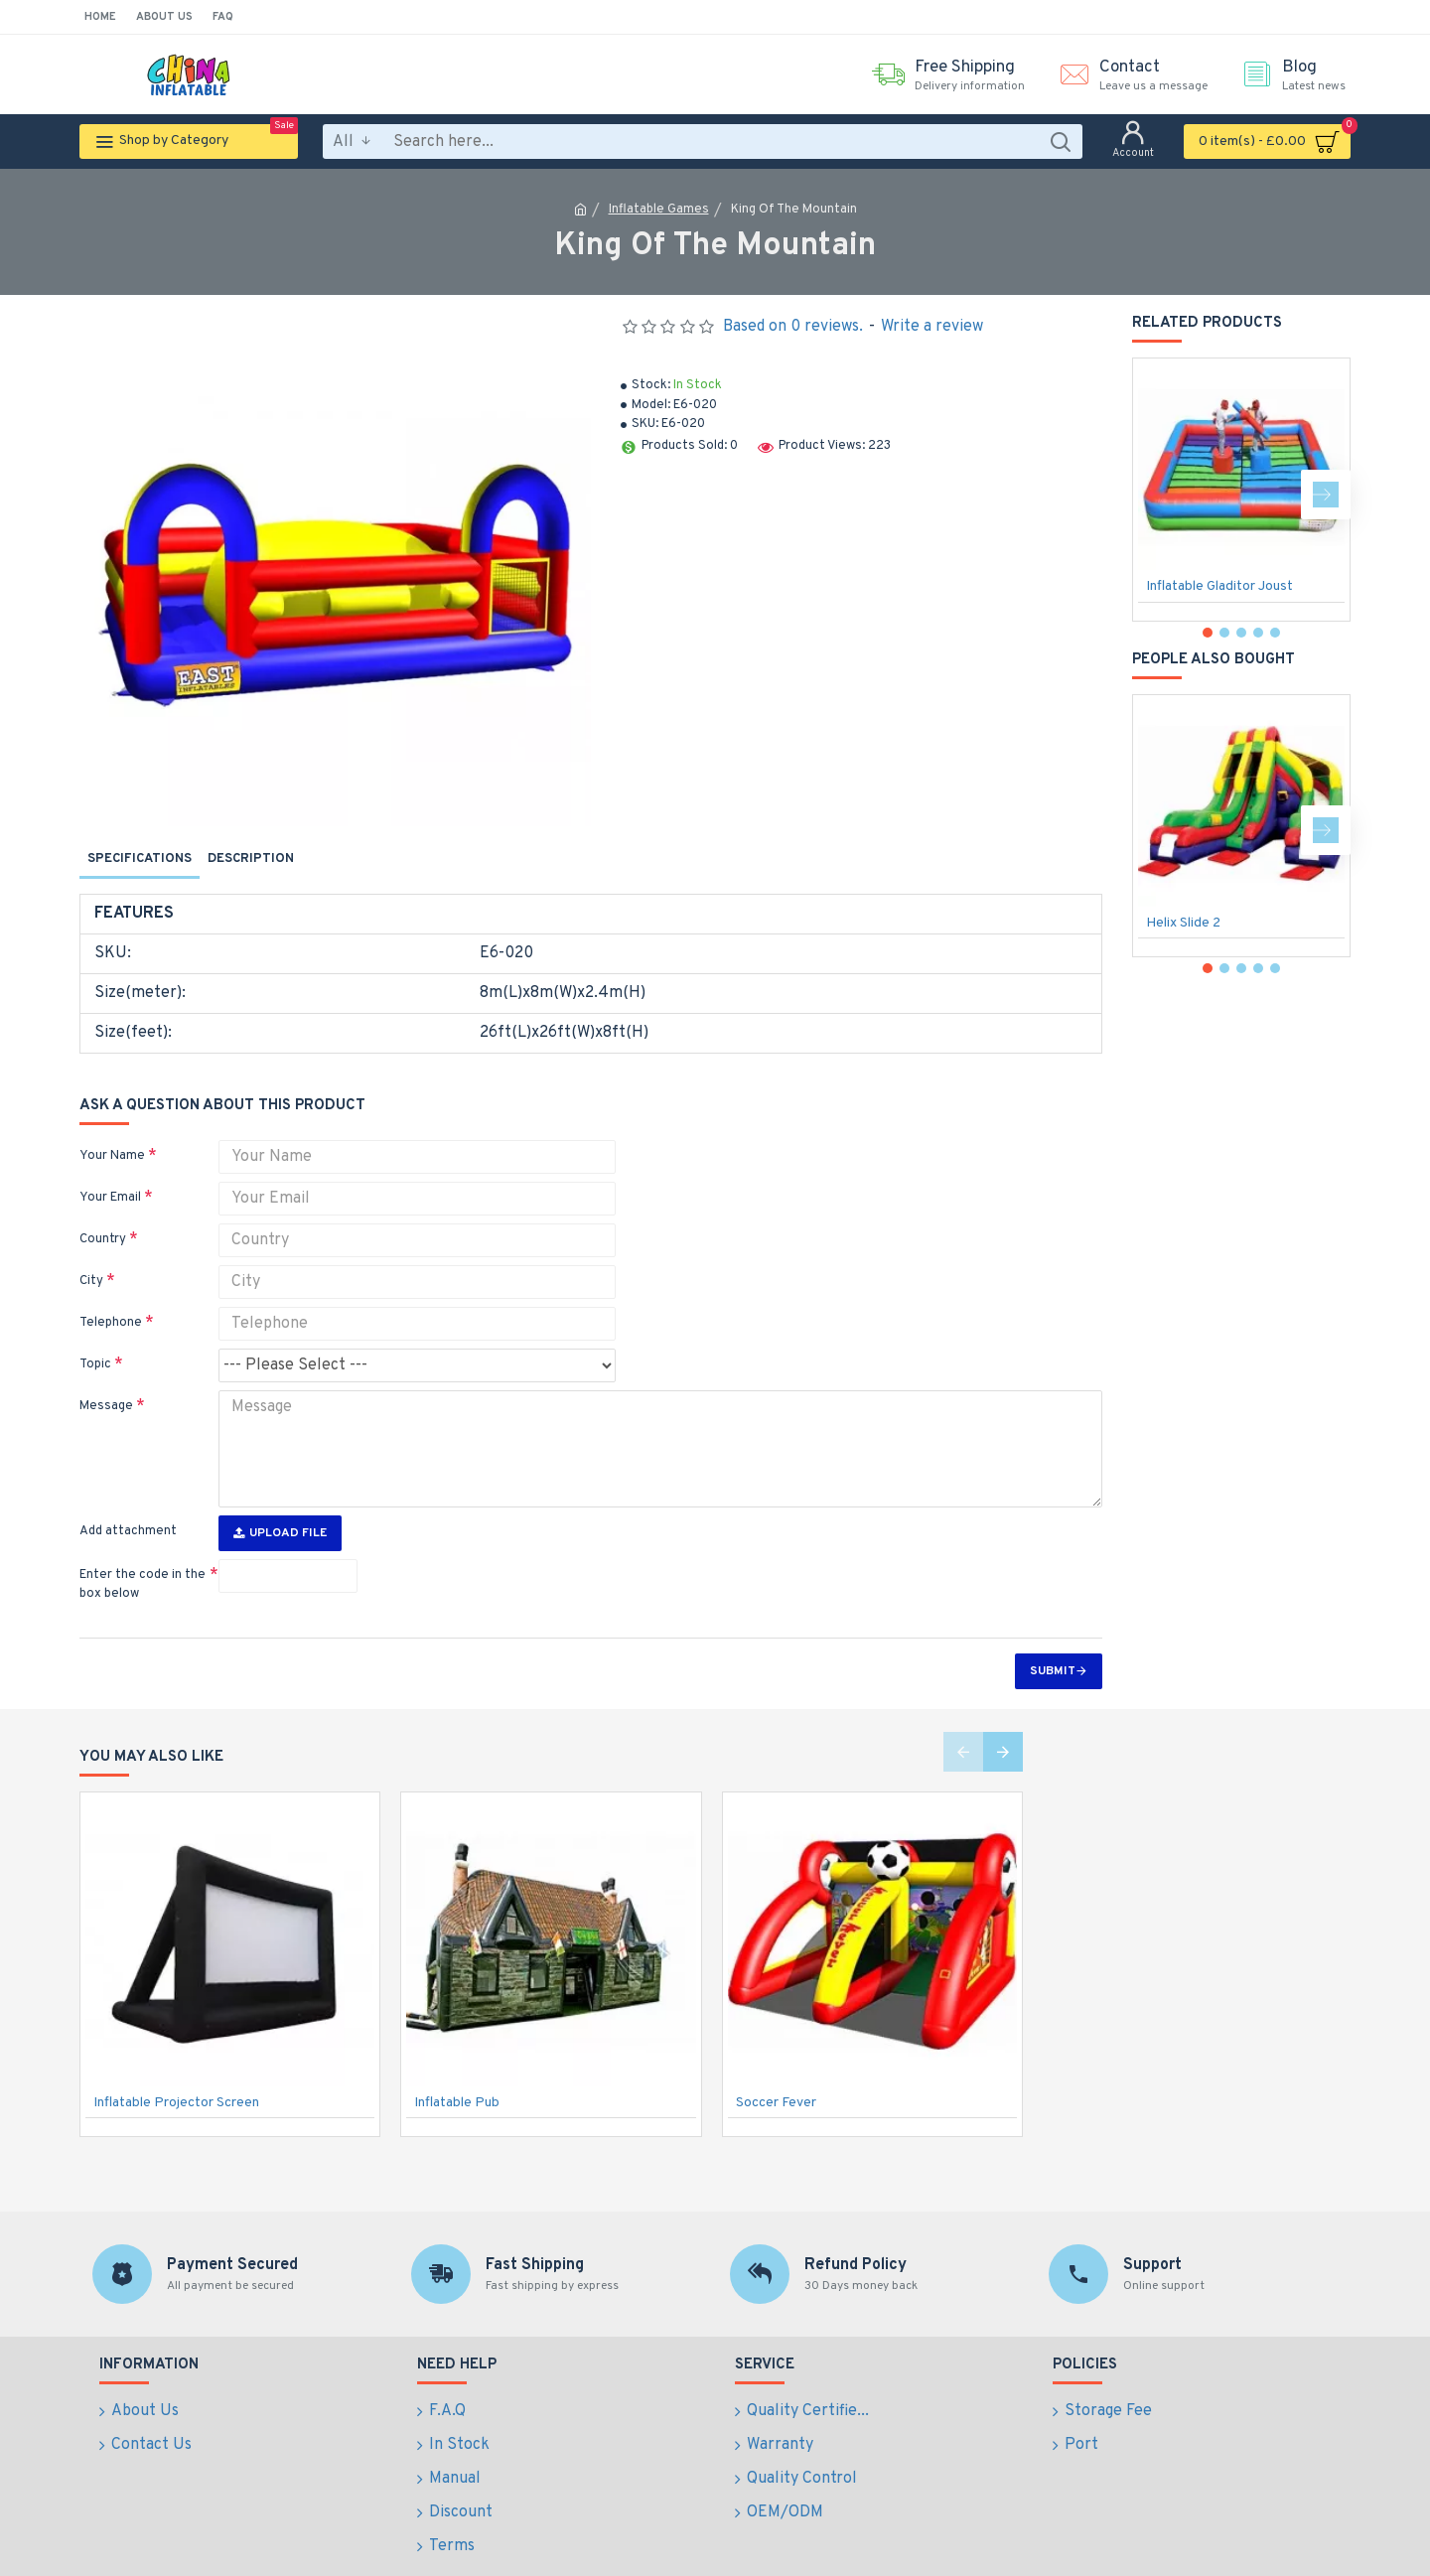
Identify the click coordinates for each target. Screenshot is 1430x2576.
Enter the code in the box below (142, 1548)
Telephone (110, 1299)
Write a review (932, 327)
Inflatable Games (659, 209)
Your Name (112, 1132)
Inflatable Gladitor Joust (1219, 586)
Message (106, 1382)
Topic (95, 1341)
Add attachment (128, 1495)
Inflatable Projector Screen (176, 2066)
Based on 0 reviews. (793, 327)
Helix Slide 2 (1183, 923)
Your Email (110, 1174)
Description (251, 859)
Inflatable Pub (457, 2066)
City (91, 1257)
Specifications (139, 859)
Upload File (280, 1496)
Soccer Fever (776, 2066)
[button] (1326, 494)
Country (102, 1215)
